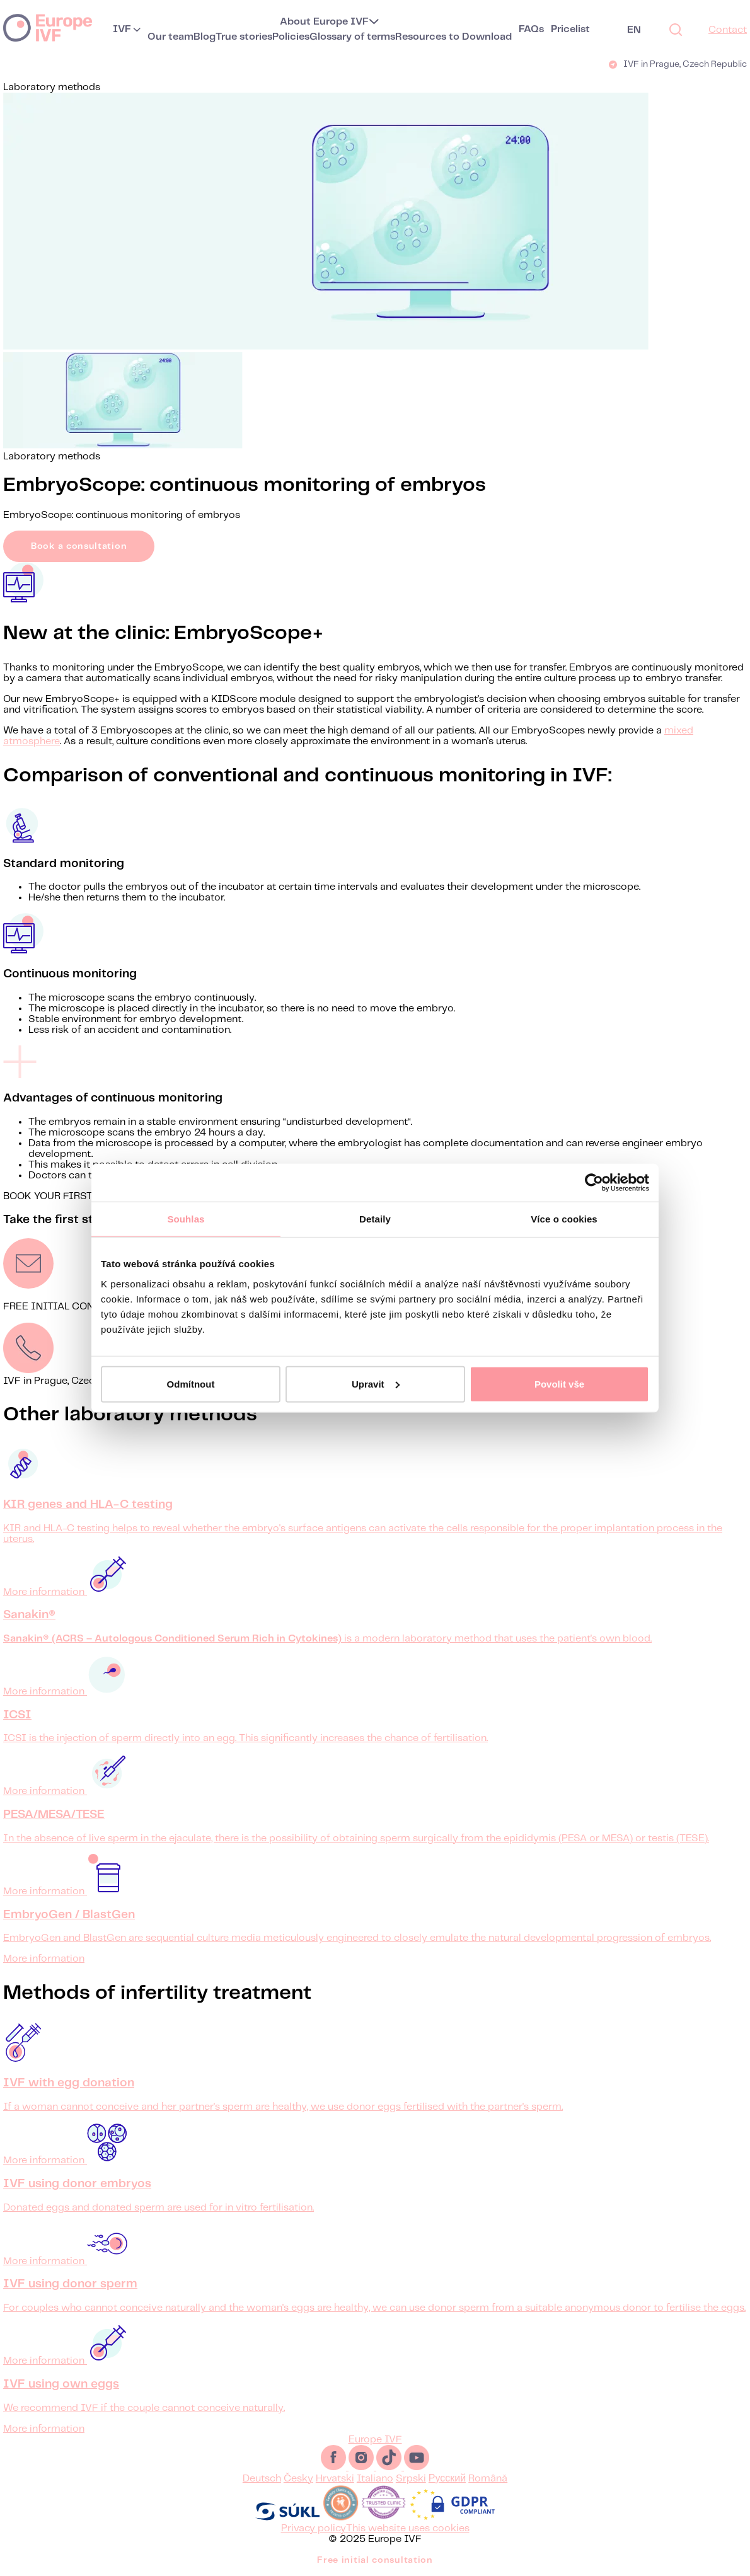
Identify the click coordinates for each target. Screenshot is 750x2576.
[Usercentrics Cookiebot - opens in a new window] (594, 1182)
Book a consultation (79, 546)
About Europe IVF (324, 21)
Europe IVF (47, 27)
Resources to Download (453, 37)
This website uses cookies (408, 2528)
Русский (447, 2478)
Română (487, 2478)
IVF (122, 29)
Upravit (376, 1383)
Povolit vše (559, 1383)
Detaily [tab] (375, 1219)
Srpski (411, 2478)
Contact (727, 30)
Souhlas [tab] (185, 1219)
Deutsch (262, 2478)
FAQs (531, 29)
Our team (170, 37)
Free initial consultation (375, 2560)
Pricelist (570, 29)
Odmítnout (191, 1383)
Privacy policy (313, 2528)
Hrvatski (335, 2478)
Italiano (375, 2478)
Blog (204, 37)
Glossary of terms (352, 37)
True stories (244, 37)
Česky (298, 2478)
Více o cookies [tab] (564, 1219)
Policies (290, 37)
